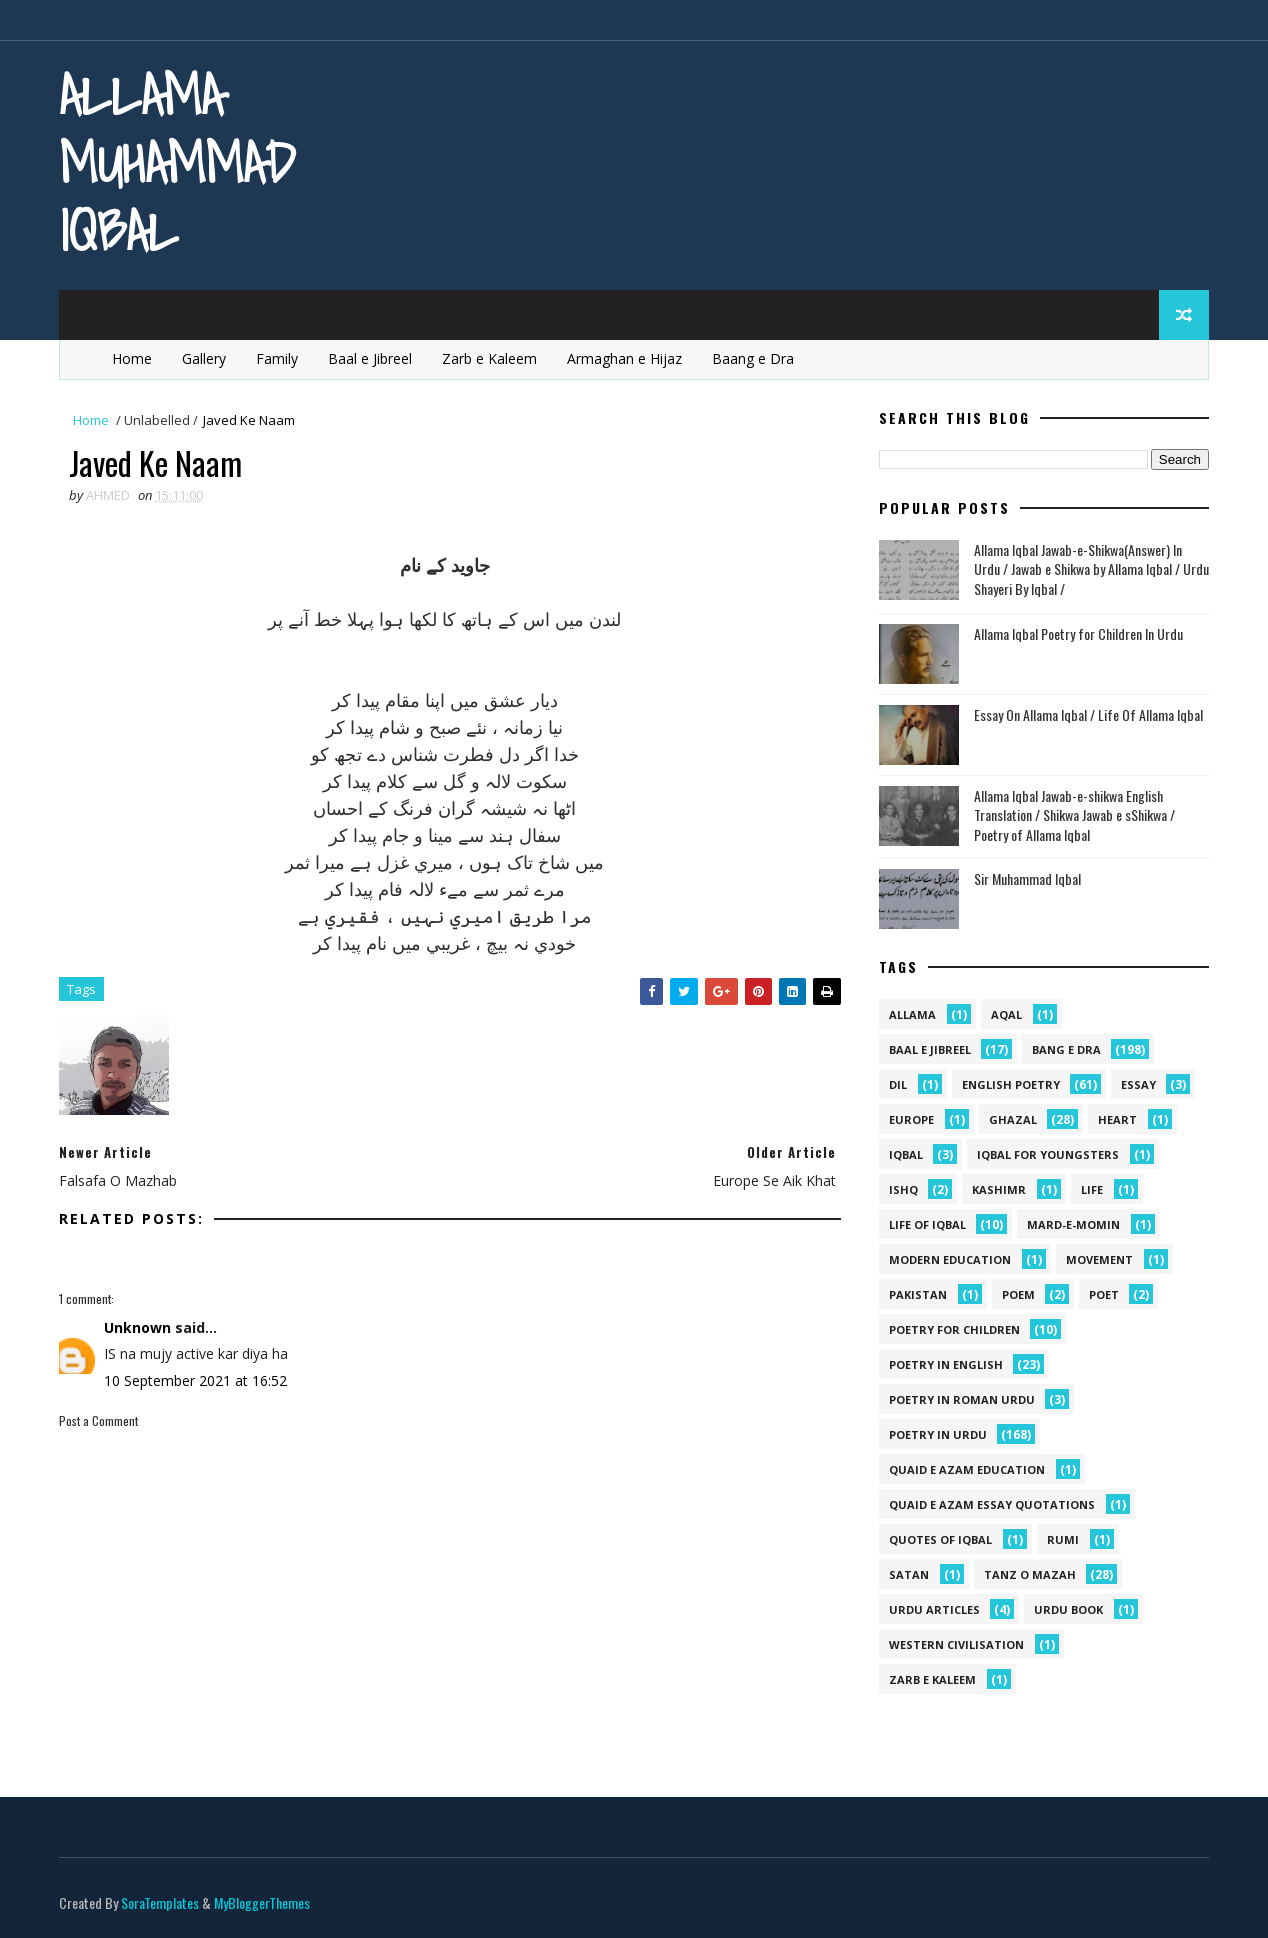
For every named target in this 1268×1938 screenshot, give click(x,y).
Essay (1138, 1084)
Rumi (1063, 1539)
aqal (1006, 1014)
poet (1104, 1294)
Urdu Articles (934, 1609)
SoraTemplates (160, 1902)
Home (132, 358)
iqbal (906, 1154)
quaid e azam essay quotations (992, 1504)
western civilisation (956, 1644)
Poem (1018, 1294)
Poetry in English (946, 1364)
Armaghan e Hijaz (624, 358)
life (1092, 1189)
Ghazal (1013, 1119)
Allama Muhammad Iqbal (177, 162)
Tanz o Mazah (1030, 1574)
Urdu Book (1068, 1609)
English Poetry (1011, 1084)
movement (1099, 1259)
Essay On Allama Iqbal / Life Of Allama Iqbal (1088, 714)
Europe (911, 1119)
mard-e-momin (1073, 1224)
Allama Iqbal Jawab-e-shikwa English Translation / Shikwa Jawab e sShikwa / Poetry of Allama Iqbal (1074, 815)
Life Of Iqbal (927, 1224)
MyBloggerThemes (262, 1902)
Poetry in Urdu (938, 1434)
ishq (903, 1189)
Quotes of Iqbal (940, 1539)
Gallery (204, 358)
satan (909, 1574)
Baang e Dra (753, 358)
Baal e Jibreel (370, 358)
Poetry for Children (954, 1329)
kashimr (999, 1189)
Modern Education (950, 1259)
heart (1117, 1119)
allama (912, 1014)
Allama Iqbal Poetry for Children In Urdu (1078, 633)
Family (277, 358)
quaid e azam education (967, 1469)
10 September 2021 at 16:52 (195, 1380)
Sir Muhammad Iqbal (1027, 878)
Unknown (137, 1327)
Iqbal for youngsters (1048, 1154)
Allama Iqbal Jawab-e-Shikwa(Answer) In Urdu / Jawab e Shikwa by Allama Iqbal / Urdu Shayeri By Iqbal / (1091, 569)
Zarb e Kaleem (489, 358)
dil (898, 1084)
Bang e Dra (1066, 1049)
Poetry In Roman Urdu (962, 1399)
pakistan (918, 1294)
